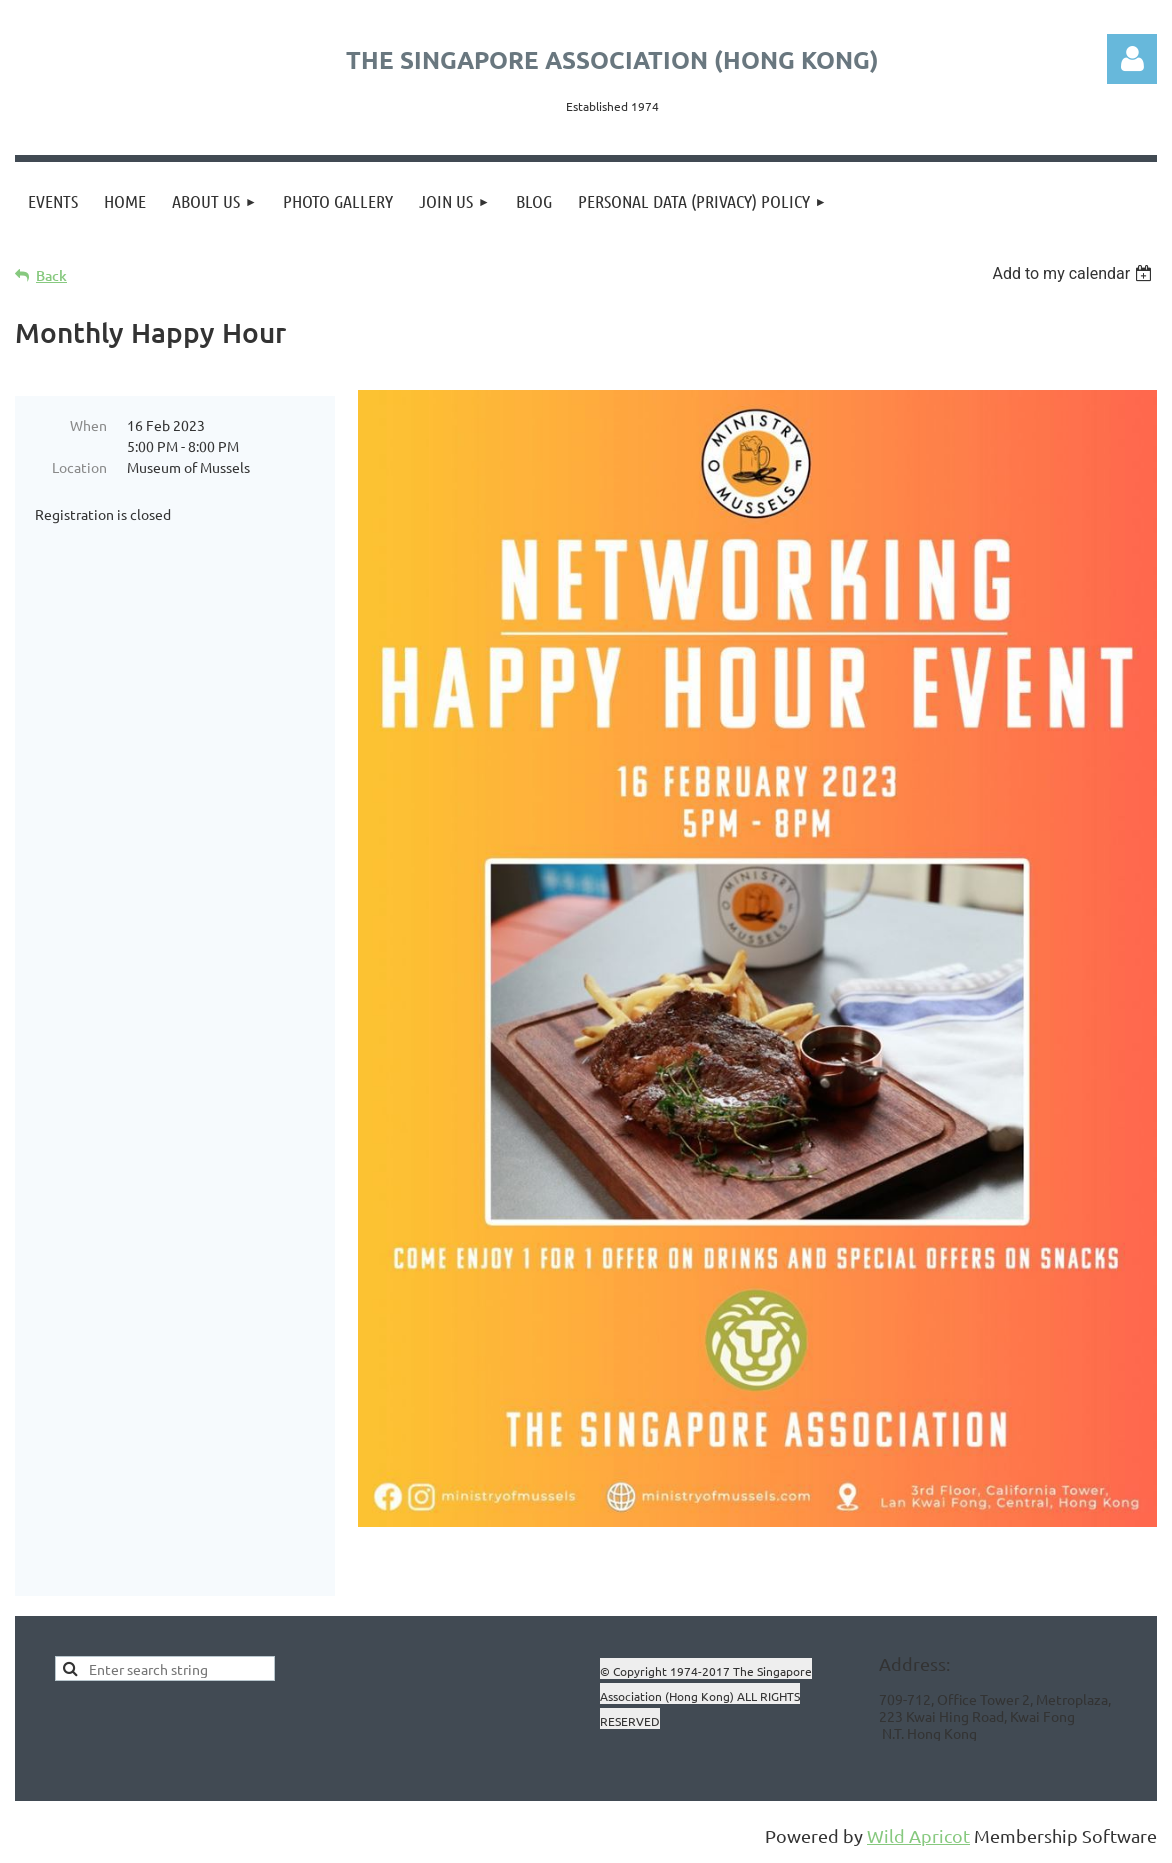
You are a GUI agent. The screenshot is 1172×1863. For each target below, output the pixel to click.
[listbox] (1074, 273)
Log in (1132, 59)
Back (51, 275)
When (88, 425)
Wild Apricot (918, 1837)
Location (79, 467)
